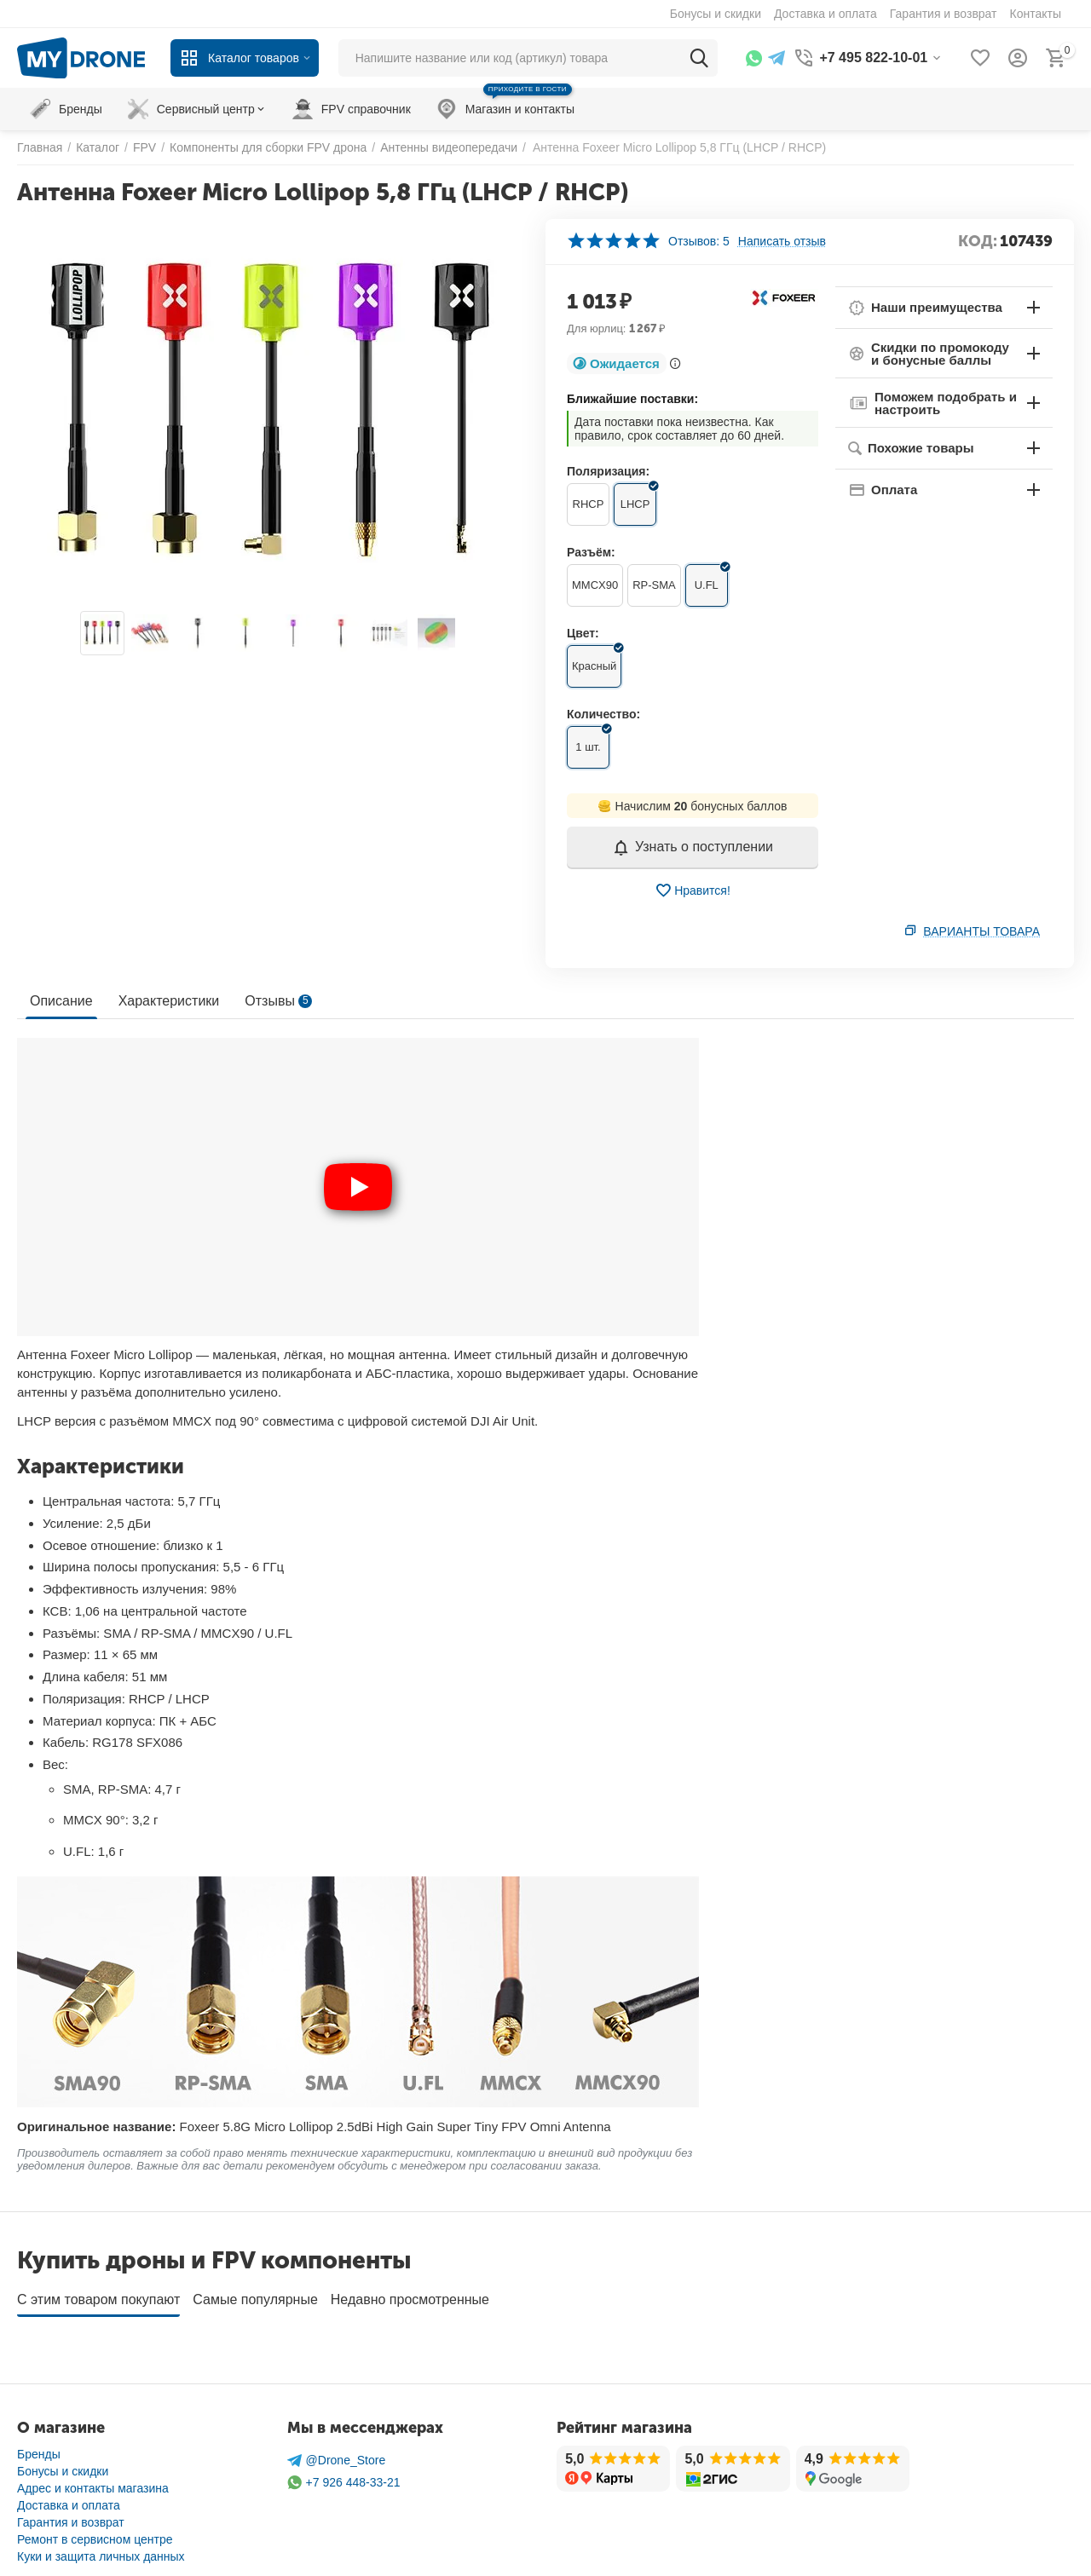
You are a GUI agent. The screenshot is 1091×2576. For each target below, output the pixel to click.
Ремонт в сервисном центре (95, 2533)
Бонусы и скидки (62, 2465)
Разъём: (591, 552)
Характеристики (169, 1001)
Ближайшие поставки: (632, 399)
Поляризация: (608, 471)
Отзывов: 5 (699, 241)
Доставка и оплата (68, 2499)
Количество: (603, 714)
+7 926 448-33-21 (344, 2476)
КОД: (977, 241)
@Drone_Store (336, 2454)
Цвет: (583, 633)
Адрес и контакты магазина (93, 2482)
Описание (61, 1001)
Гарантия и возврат (70, 2516)
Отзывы (278, 1001)
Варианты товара (981, 931)
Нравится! (692, 890)
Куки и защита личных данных (101, 2550)
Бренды (39, 2448)
